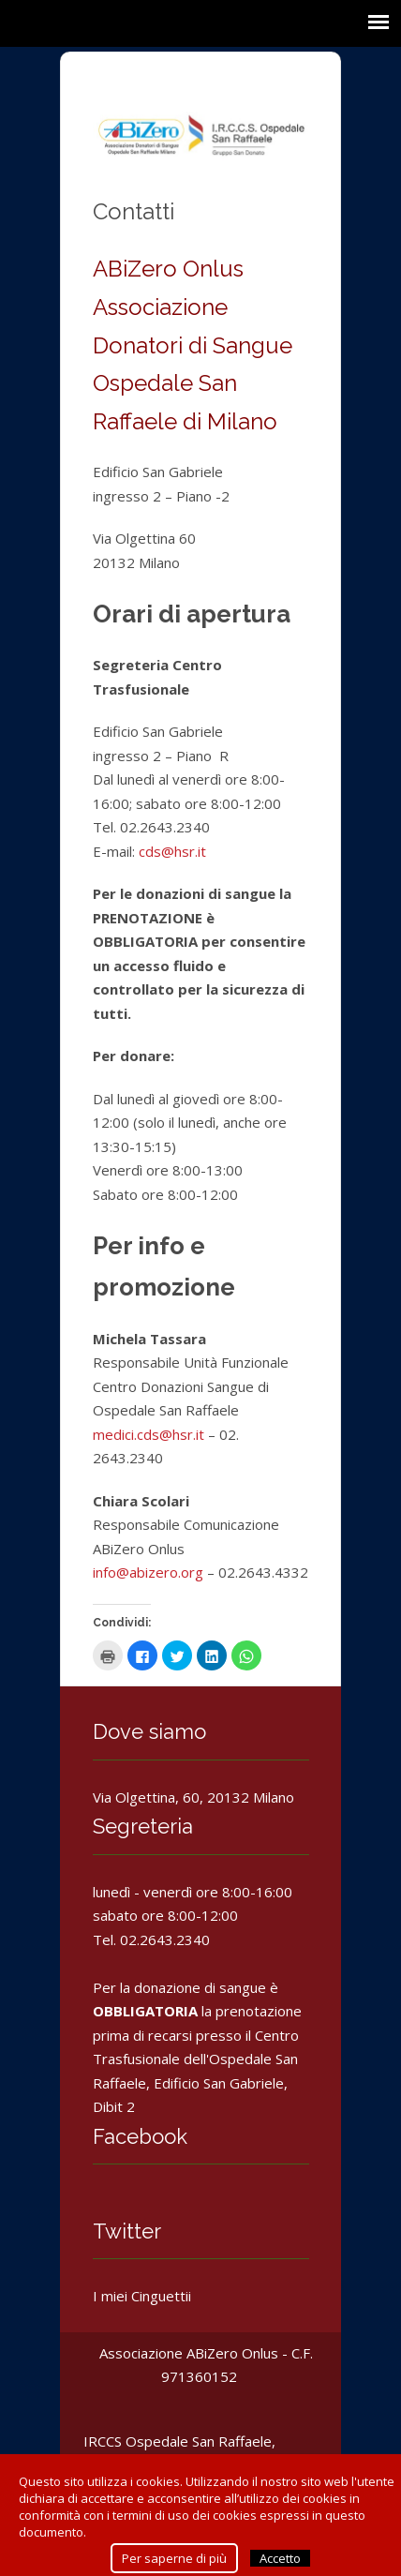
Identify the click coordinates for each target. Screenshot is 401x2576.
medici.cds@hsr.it (148, 1434)
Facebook (140, 2136)
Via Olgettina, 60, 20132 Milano (193, 1797)
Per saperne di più (174, 2558)
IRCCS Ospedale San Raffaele (177, 2441)
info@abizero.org (148, 1572)
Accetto (280, 2558)
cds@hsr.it (172, 851)
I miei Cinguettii (142, 2295)
